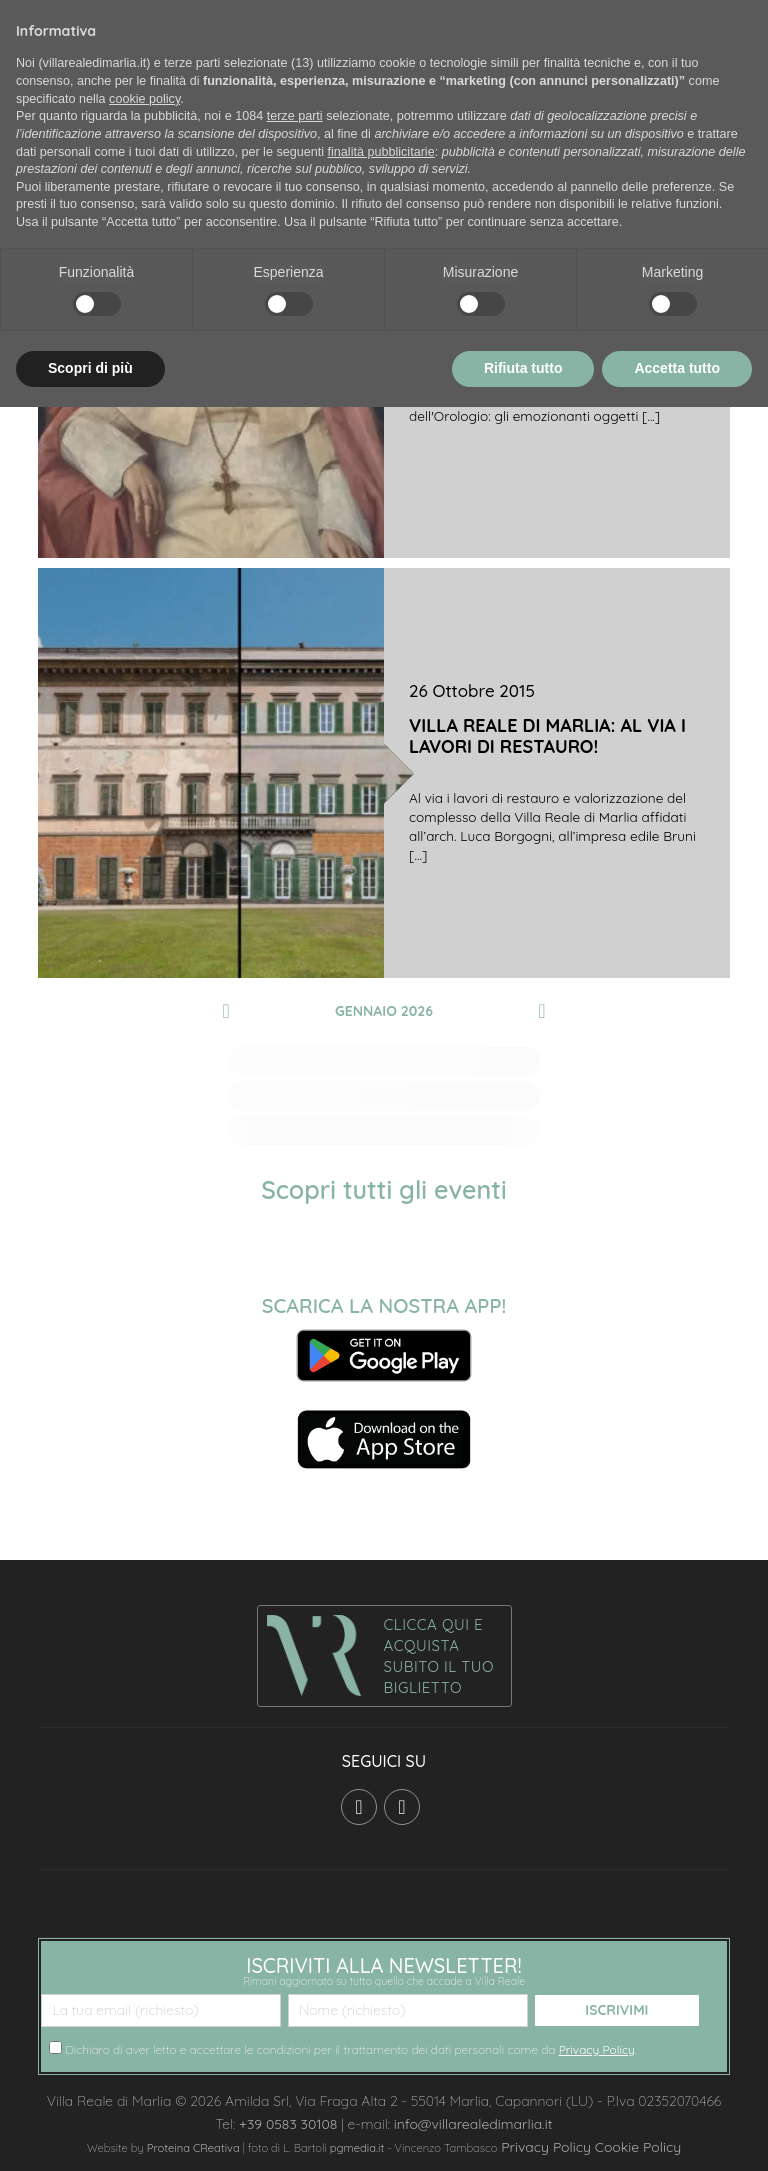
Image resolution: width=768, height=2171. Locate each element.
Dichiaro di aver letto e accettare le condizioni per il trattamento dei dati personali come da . (343, 2049)
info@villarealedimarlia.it (473, 2124)
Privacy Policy (597, 2049)
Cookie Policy (638, 2147)
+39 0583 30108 (288, 2124)
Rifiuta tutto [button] (523, 368)
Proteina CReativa (193, 2148)
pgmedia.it (357, 2148)
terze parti (295, 116)
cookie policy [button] (144, 99)
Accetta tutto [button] (677, 368)
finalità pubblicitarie (381, 152)
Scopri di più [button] (90, 368)
